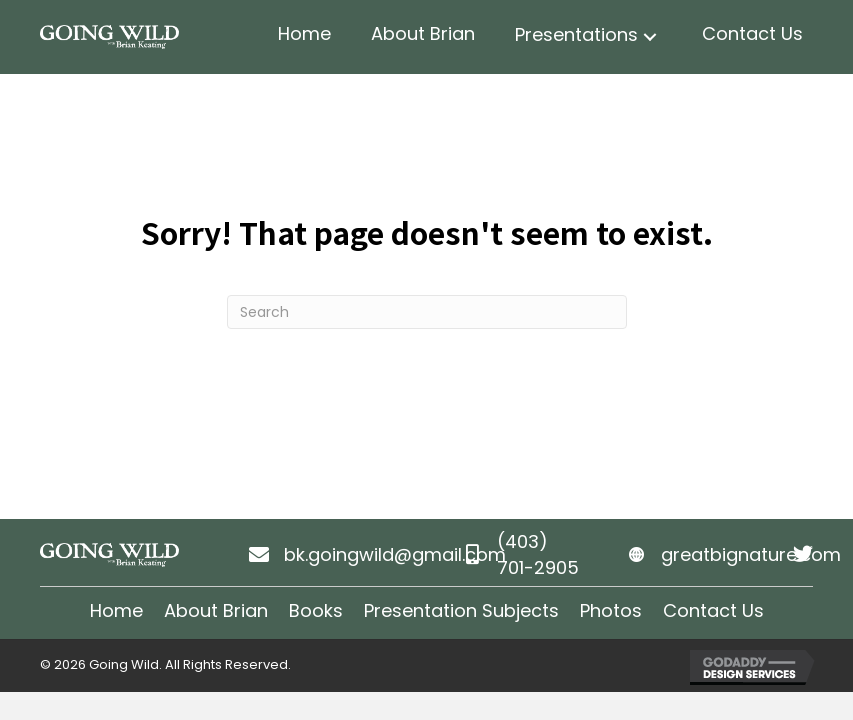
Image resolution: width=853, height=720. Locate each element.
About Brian (216, 610)
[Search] (427, 312)
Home (116, 610)
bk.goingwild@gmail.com (395, 554)
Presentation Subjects (461, 610)
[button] (650, 37)
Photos (611, 610)
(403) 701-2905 (538, 554)
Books (316, 610)
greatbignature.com (751, 554)
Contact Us (713, 610)
